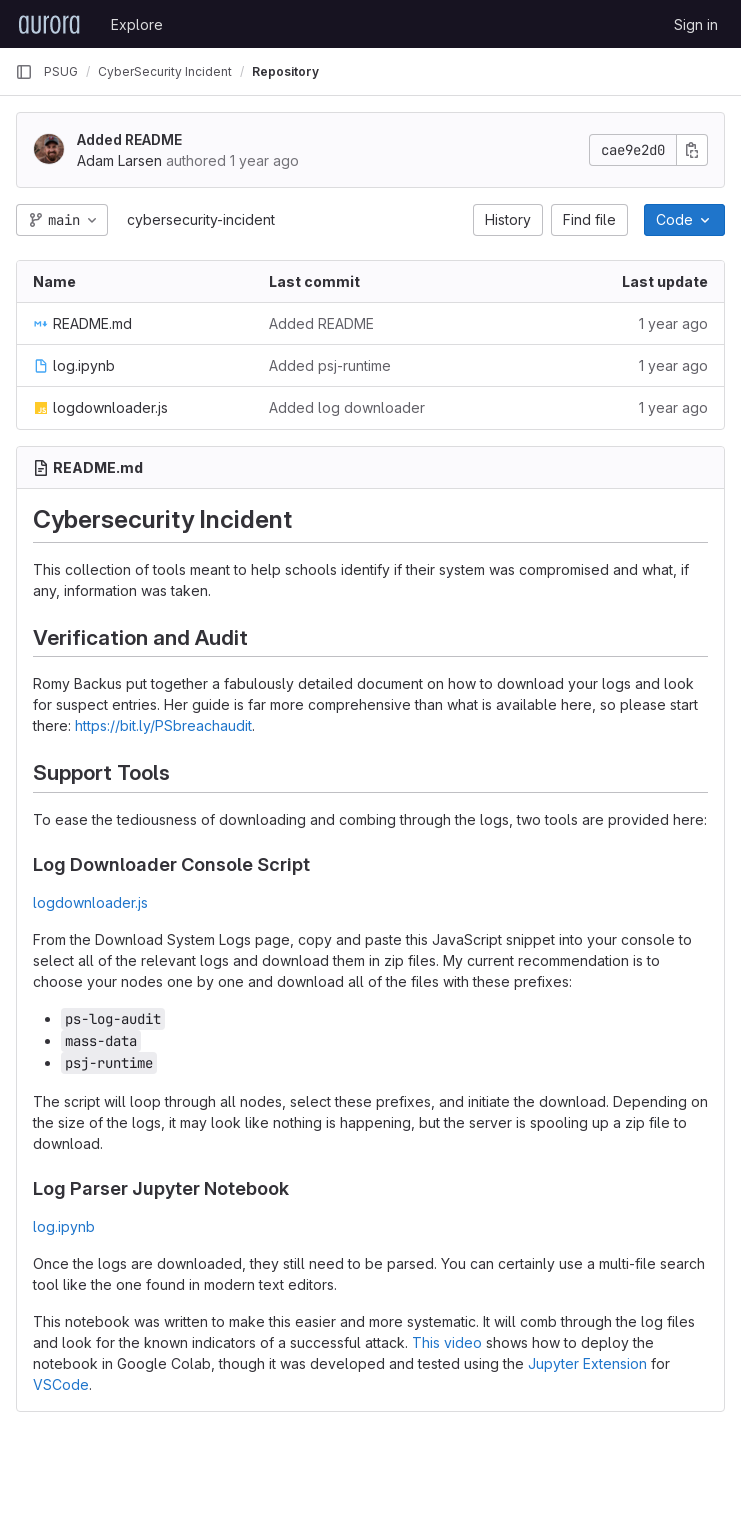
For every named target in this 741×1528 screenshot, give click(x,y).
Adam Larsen (119, 160)
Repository (285, 71)
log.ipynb (64, 1226)
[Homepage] (49, 24)
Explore (137, 24)
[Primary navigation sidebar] (24, 72)
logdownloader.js (90, 902)
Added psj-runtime (330, 365)
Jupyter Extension (587, 1363)
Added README (129, 139)
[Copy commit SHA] (692, 150)
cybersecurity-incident (201, 219)
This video (447, 1342)
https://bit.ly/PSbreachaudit (163, 725)
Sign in (696, 24)
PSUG (61, 71)
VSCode (61, 1384)
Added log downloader (347, 407)
